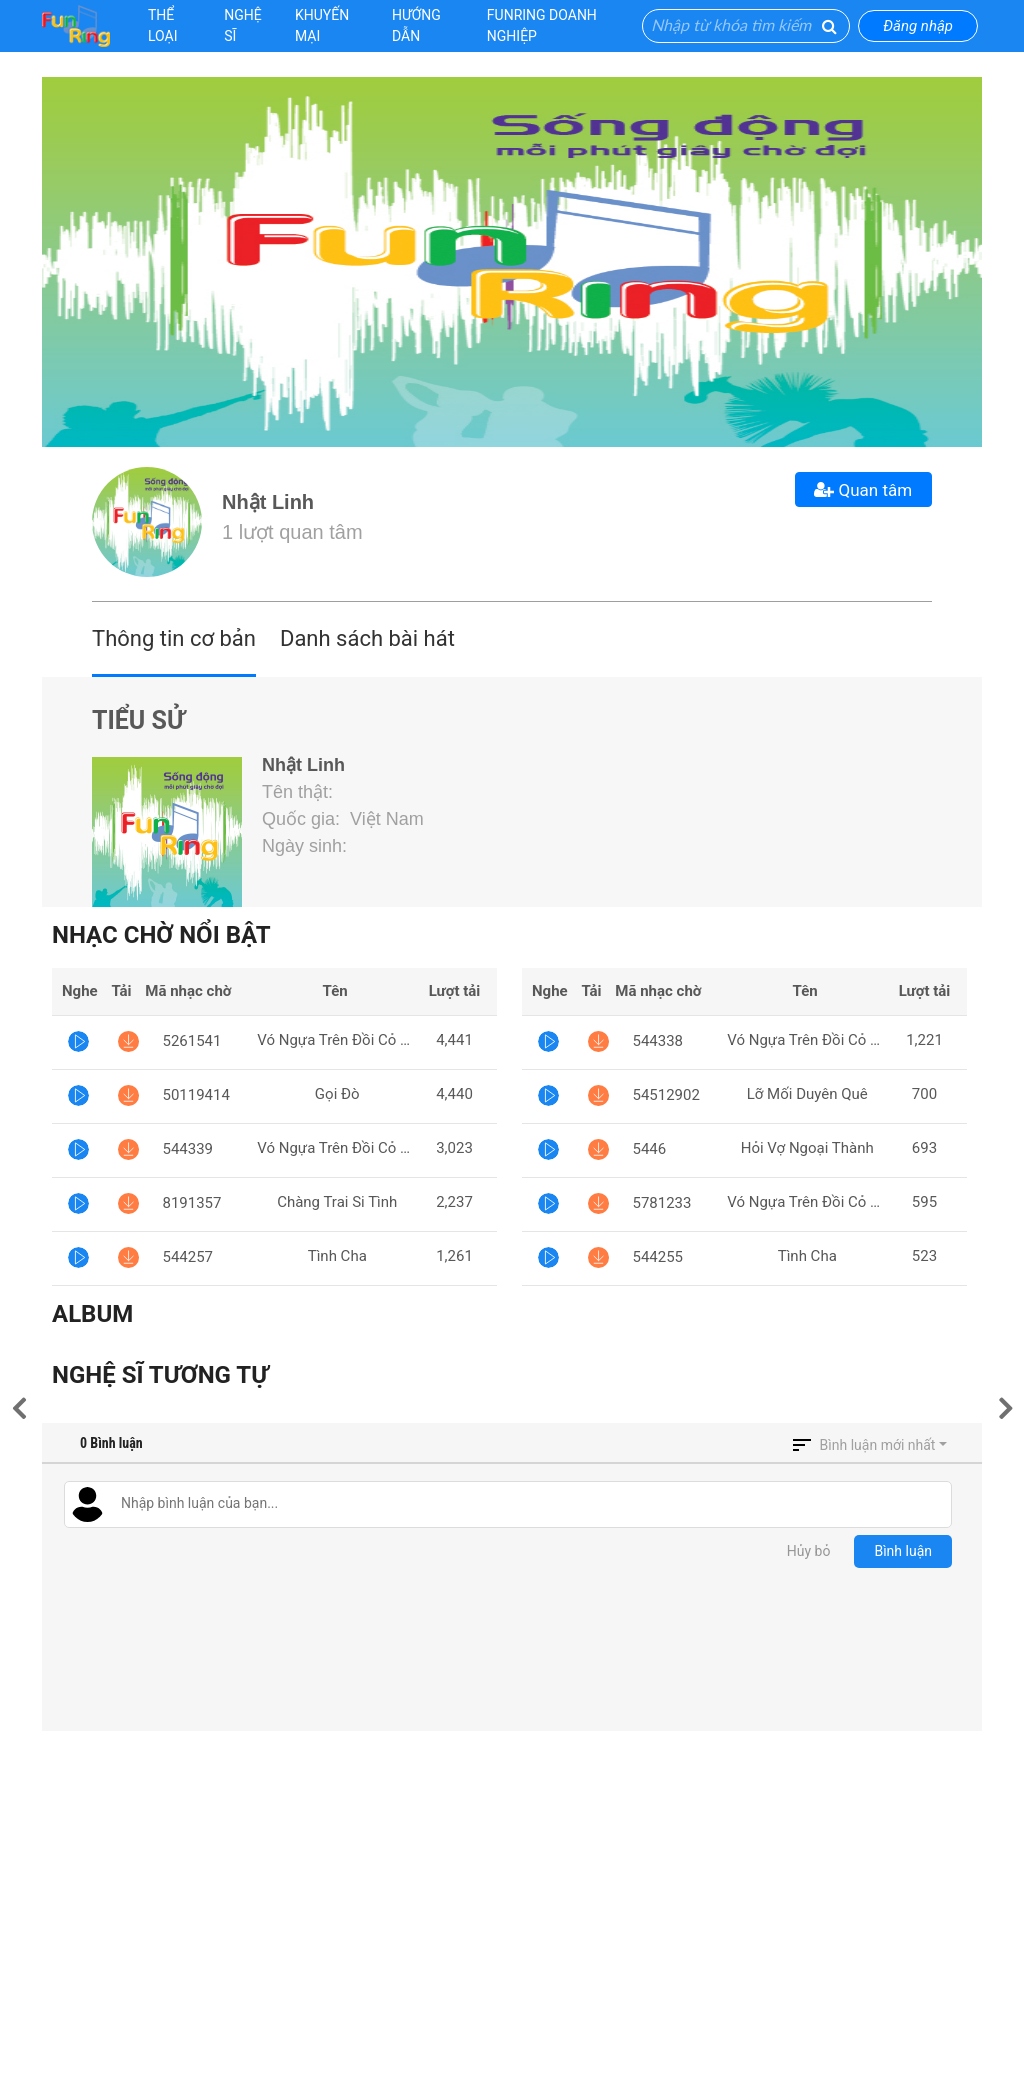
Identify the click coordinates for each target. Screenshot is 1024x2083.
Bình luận (903, 1551)
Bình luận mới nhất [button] (878, 1445)
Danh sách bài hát (367, 638)
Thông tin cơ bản (174, 638)
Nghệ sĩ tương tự (160, 1375)
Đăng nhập (918, 26)
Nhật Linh (268, 502)
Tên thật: (300, 792)
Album (92, 1314)
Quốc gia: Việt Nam (343, 819)
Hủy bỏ (809, 1551)
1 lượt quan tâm (292, 532)
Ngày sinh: (307, 846)
